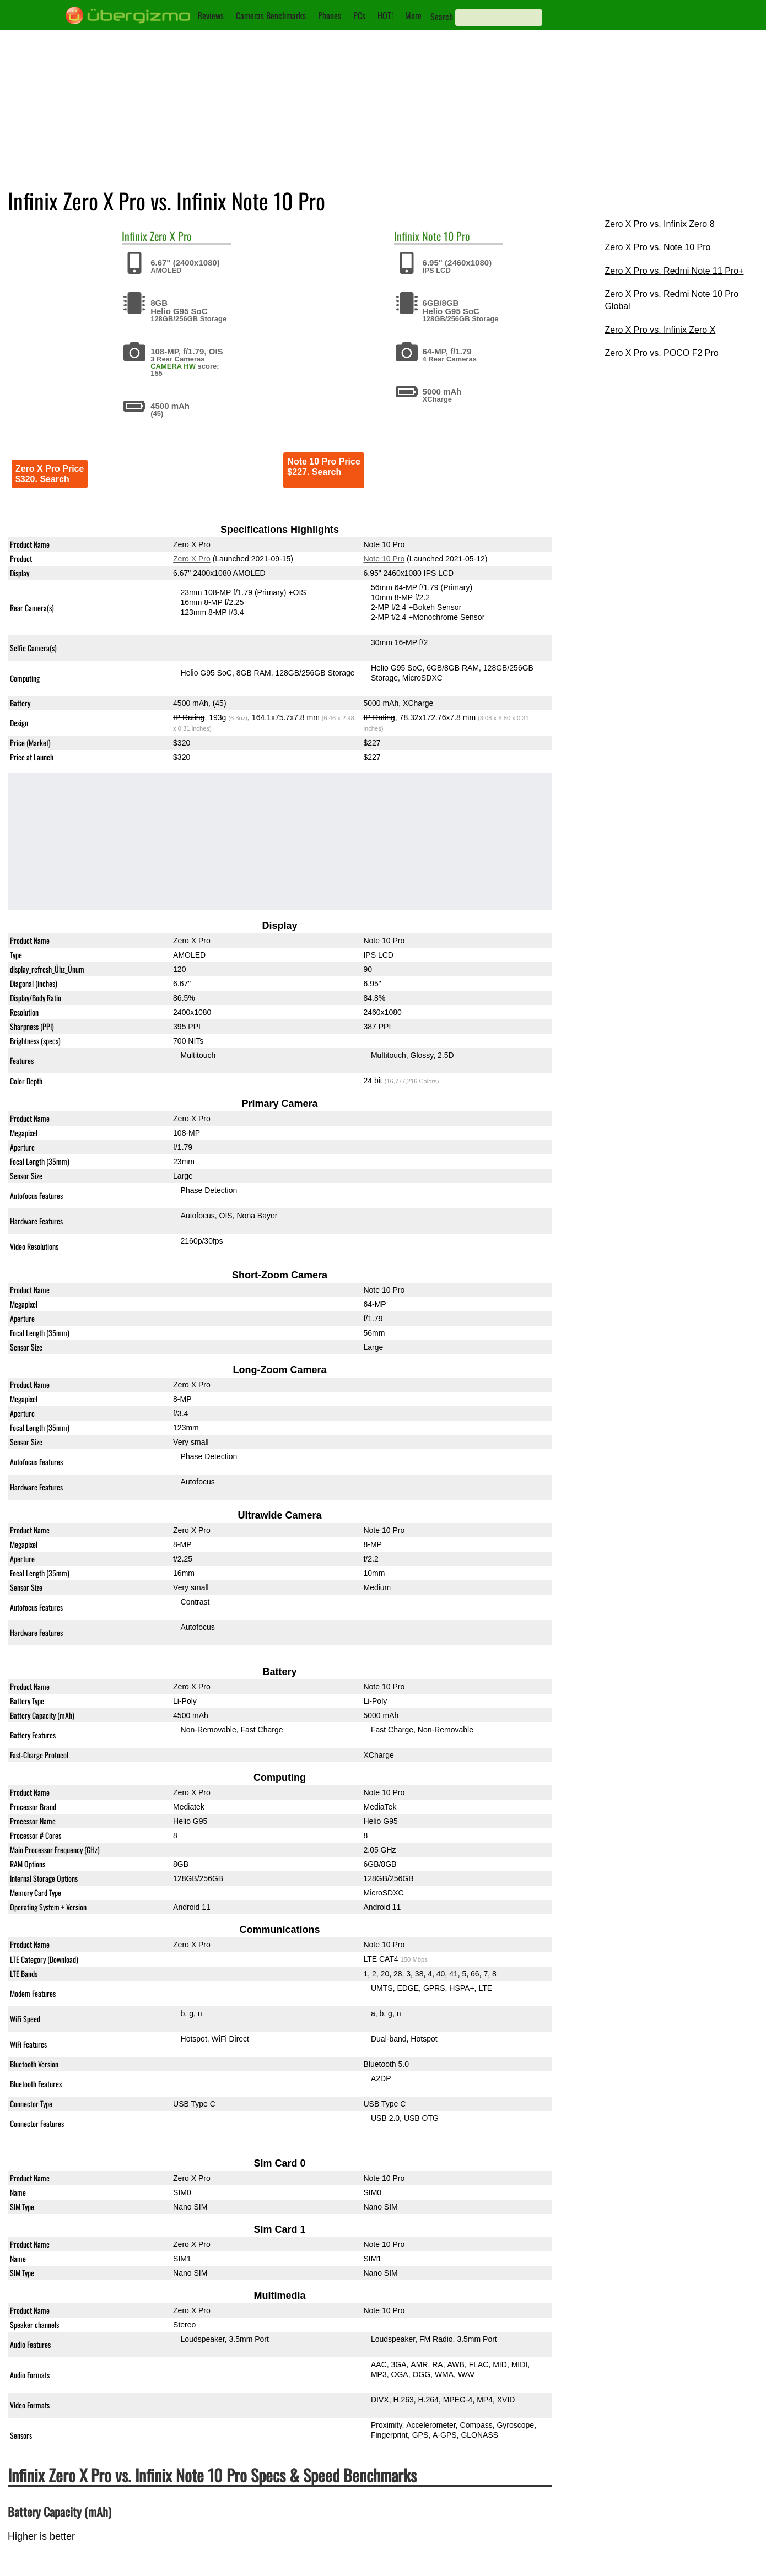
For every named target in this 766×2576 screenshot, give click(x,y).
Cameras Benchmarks (271, 15)
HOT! (385, 15)
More (413, 15)
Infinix (134, 236)
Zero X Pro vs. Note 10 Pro (657, 247)
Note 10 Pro (446, 236)
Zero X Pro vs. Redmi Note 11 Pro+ (674, 271)
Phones (329, 15)
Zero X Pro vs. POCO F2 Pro (661, 353)
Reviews (211, 15)
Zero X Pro (171, 236)
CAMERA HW (173, 366)
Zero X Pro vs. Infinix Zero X (660, 329)
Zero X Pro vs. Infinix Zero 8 (659, 224)
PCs (359, 15)
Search (441, 16)
